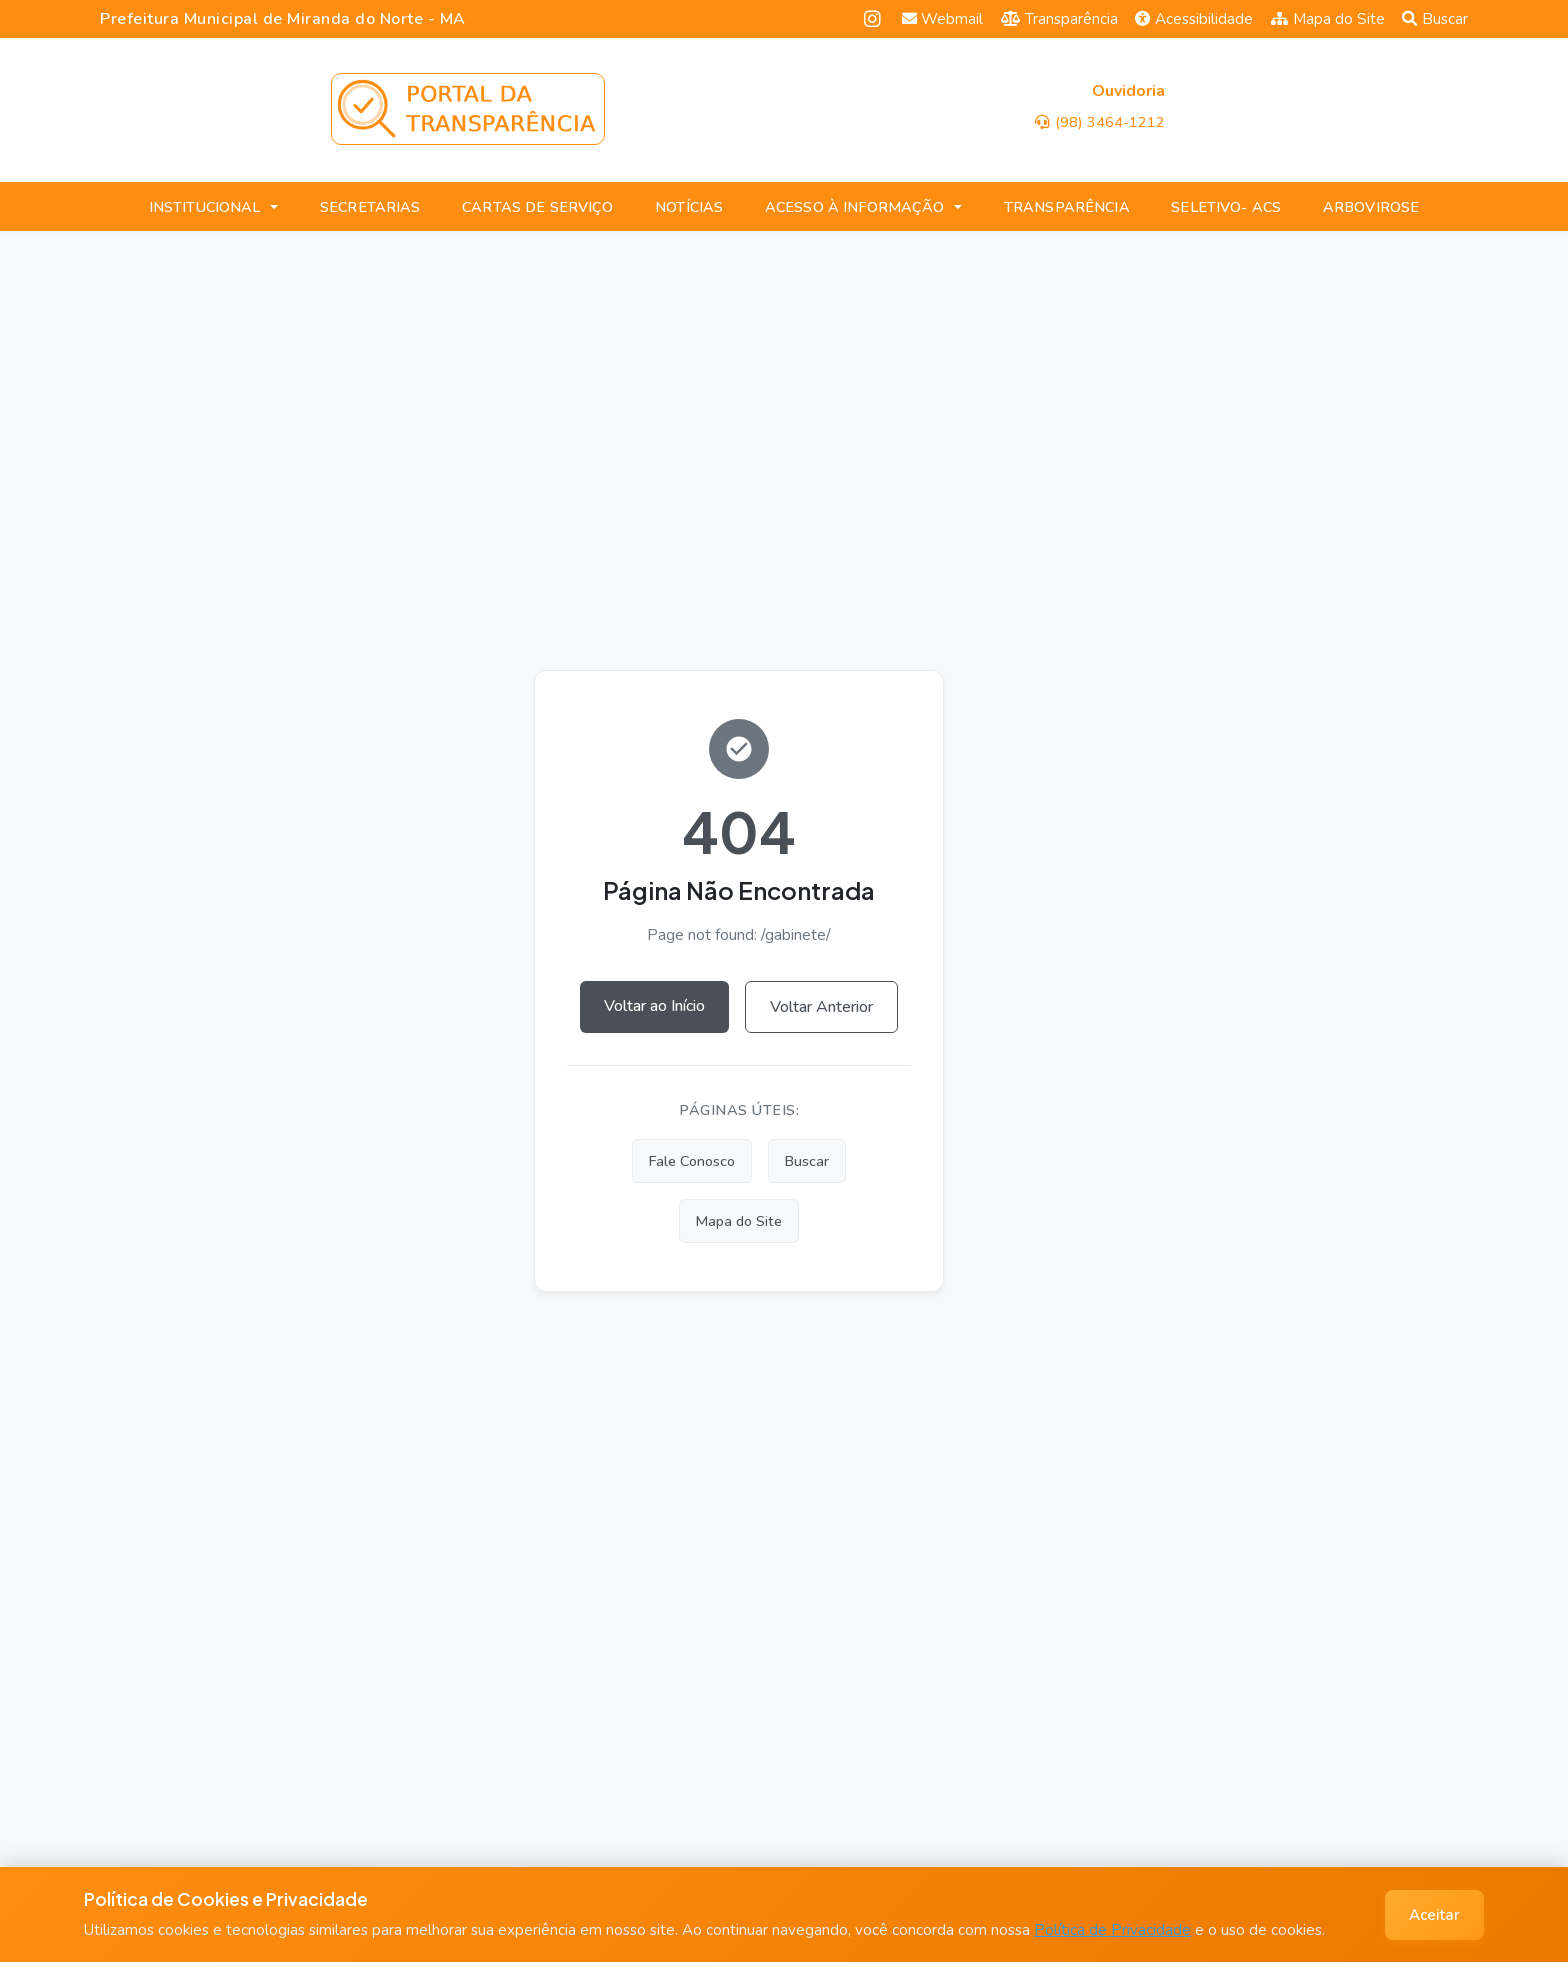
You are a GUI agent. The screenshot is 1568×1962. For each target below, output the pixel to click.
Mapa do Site (1328, 19)
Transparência (1059, 19)
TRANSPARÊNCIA (1067, 207)
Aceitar (1434, 1915)
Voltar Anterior (821, 1007)
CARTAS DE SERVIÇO (537, 207)
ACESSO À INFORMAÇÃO (855, 207)
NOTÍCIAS (689, 207)
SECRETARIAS (370, 207)
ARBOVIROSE (1371, 207)
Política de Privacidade (1112, 1930)
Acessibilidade (1194, 19)
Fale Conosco (692, 1161)
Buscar (1435, 19)
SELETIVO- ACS (1226, 207)
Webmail (943, 19)
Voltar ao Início (654, 1006)
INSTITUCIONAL (205, 207)
